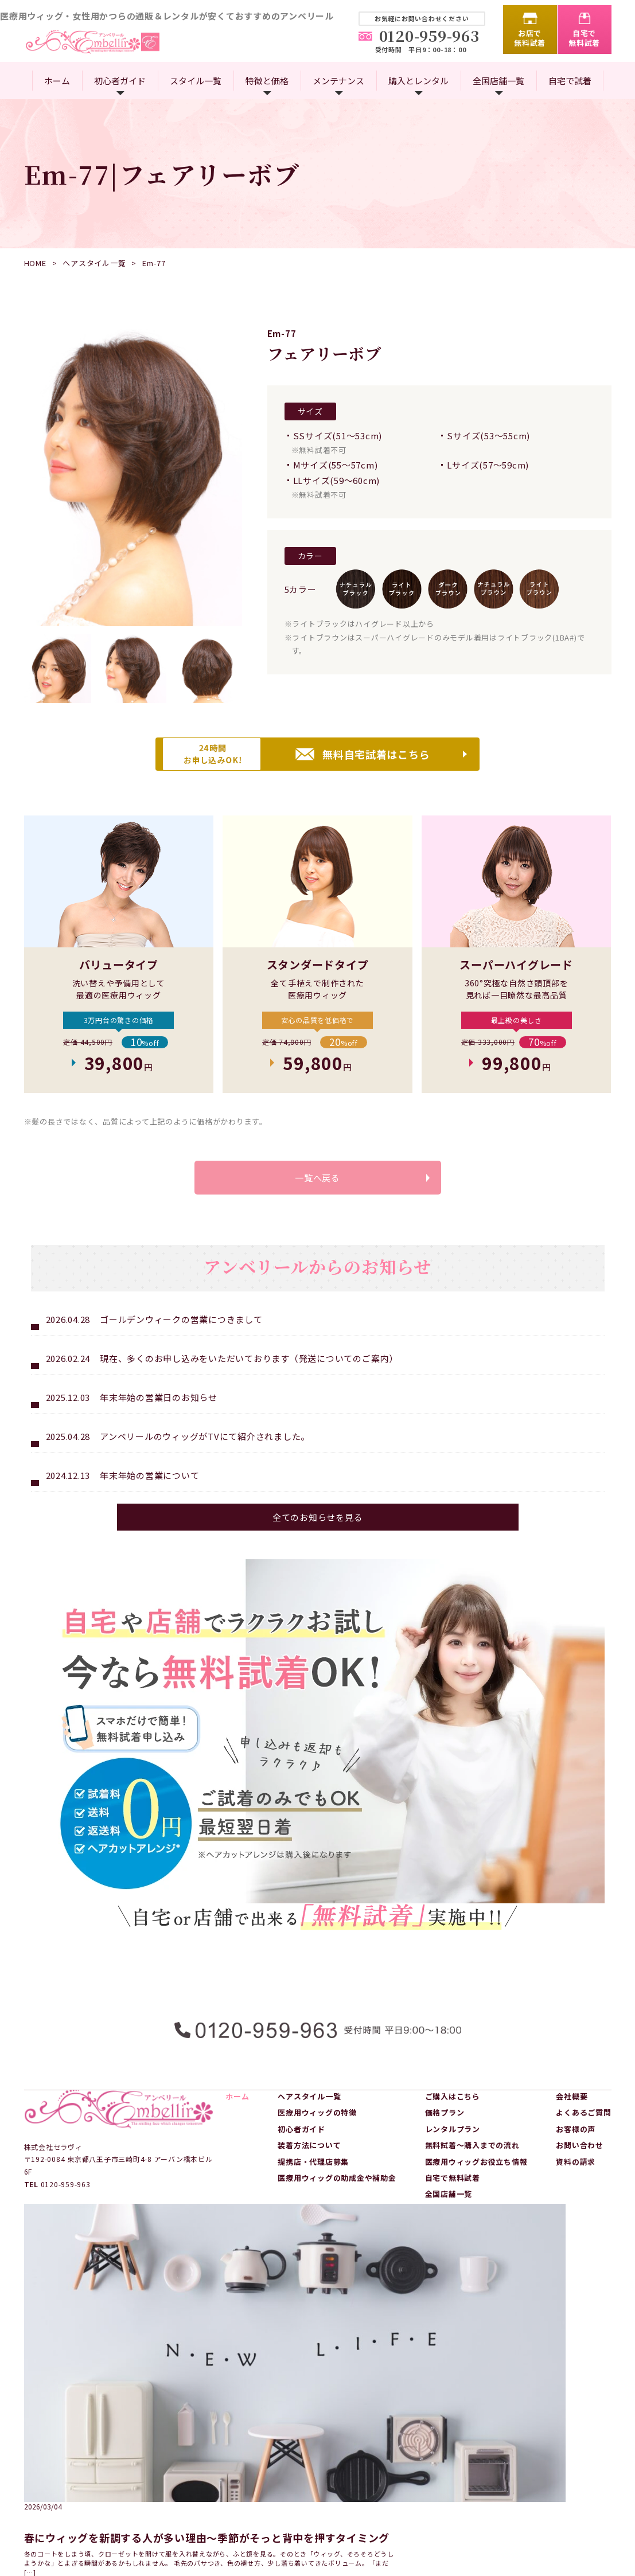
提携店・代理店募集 (313, 2176)
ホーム (57, 81)
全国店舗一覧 (498, 81)
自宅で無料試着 (584, 38)
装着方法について (309, 2160)
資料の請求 (575, 2176)
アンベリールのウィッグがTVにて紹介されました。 (205, 1461)
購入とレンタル (418, 81)
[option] (133, 477)
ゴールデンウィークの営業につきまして (181, 1344)
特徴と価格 (267, 81)
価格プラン (445, 2127)
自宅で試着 (569, 81)
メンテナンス (338, 81)
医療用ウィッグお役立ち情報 (476, 2176)
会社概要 (571, 2111)
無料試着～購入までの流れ (472, 2160)
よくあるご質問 (583, 2127)
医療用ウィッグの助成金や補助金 (337, 2192)
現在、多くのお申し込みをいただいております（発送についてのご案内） (249, 1383)
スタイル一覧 (195, 81)
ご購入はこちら (452, 2111)
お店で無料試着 (530, 38)
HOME (35, 262)
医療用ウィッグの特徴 (317, 2127)
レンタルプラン (452, 2143)
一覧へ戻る (318, 1196)
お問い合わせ (579, 2160)
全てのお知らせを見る (317, 1542)
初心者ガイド (120, 81)
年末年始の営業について (149, 1500)
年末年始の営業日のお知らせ (158, 1422)
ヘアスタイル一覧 (94, 262)
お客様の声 (575, 2143)
